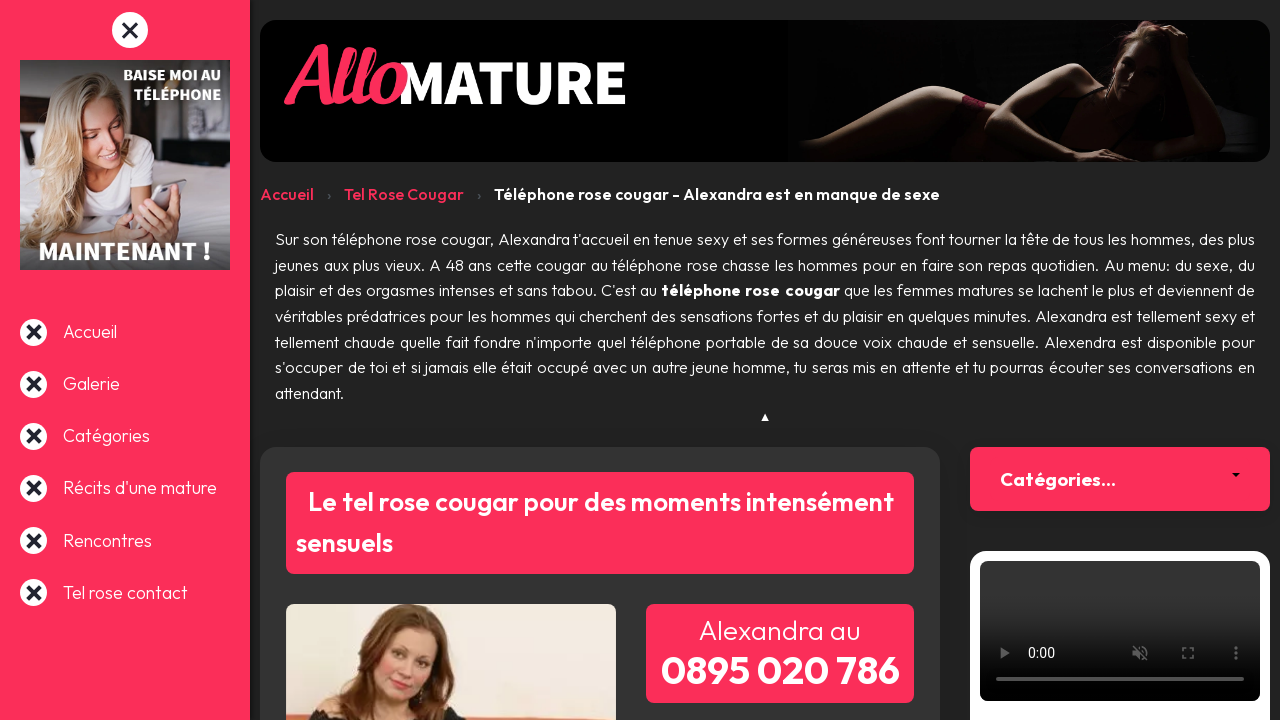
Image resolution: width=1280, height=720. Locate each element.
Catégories (106, 435)
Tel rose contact (125, 592)
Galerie (91, 383)
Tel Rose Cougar (404, 194)
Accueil (90, 331)
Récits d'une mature (140, 487)
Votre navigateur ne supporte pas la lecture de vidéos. (1120, 631)
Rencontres (107, 540)
